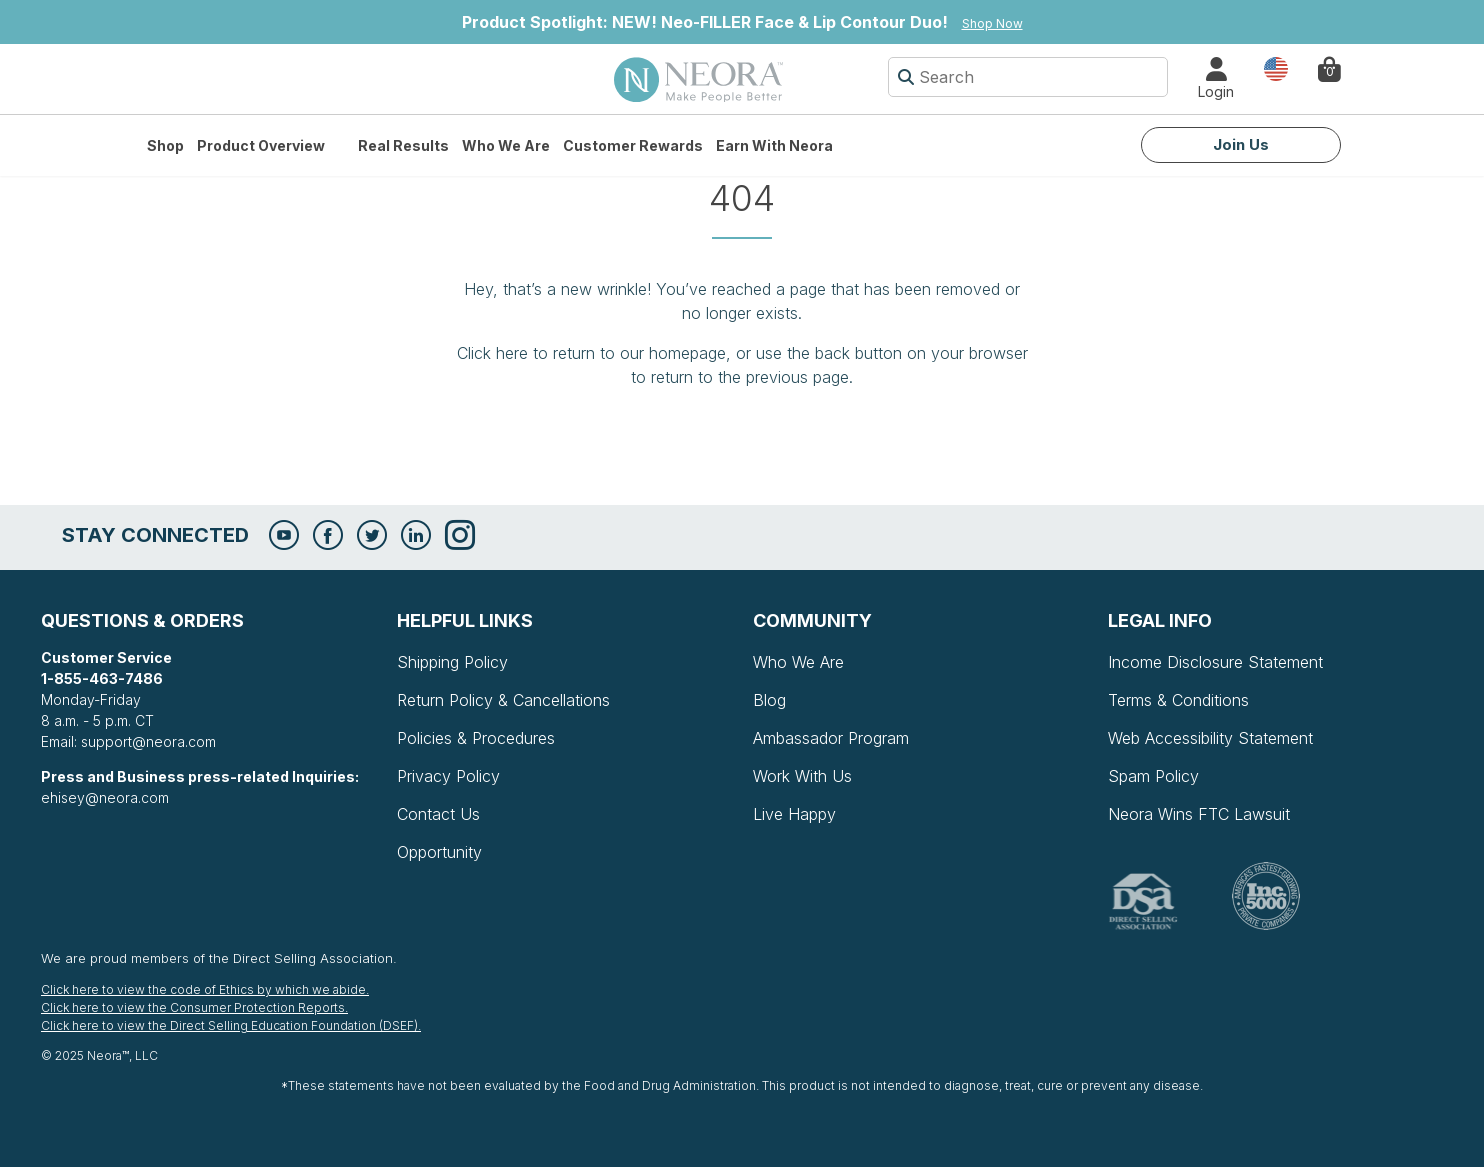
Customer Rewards (633, 145)
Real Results (403, 145)
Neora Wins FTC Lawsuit (1199, 814)
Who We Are (506, 145)
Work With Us (802, 776)
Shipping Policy (452, 662)
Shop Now (992, 23)
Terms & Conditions (1178, 700)
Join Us (1241, 144)
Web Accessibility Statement (1210, 738)
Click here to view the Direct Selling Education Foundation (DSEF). (231, 1025)
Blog (769, 700)
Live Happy (794, 814)
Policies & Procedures (476, 738)
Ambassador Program (831, 738)
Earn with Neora (774, 145)
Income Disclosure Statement (1215, 662)
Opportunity (439, 852)
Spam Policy (1153, 776)
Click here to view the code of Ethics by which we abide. (205, 989)
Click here (492, 353)
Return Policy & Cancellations (503, 700)
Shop (165, 145)
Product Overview (261, 145)
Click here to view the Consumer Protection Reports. (194, 1007)
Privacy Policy (448, 776)
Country (1276, 67)
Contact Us (438, 814)
